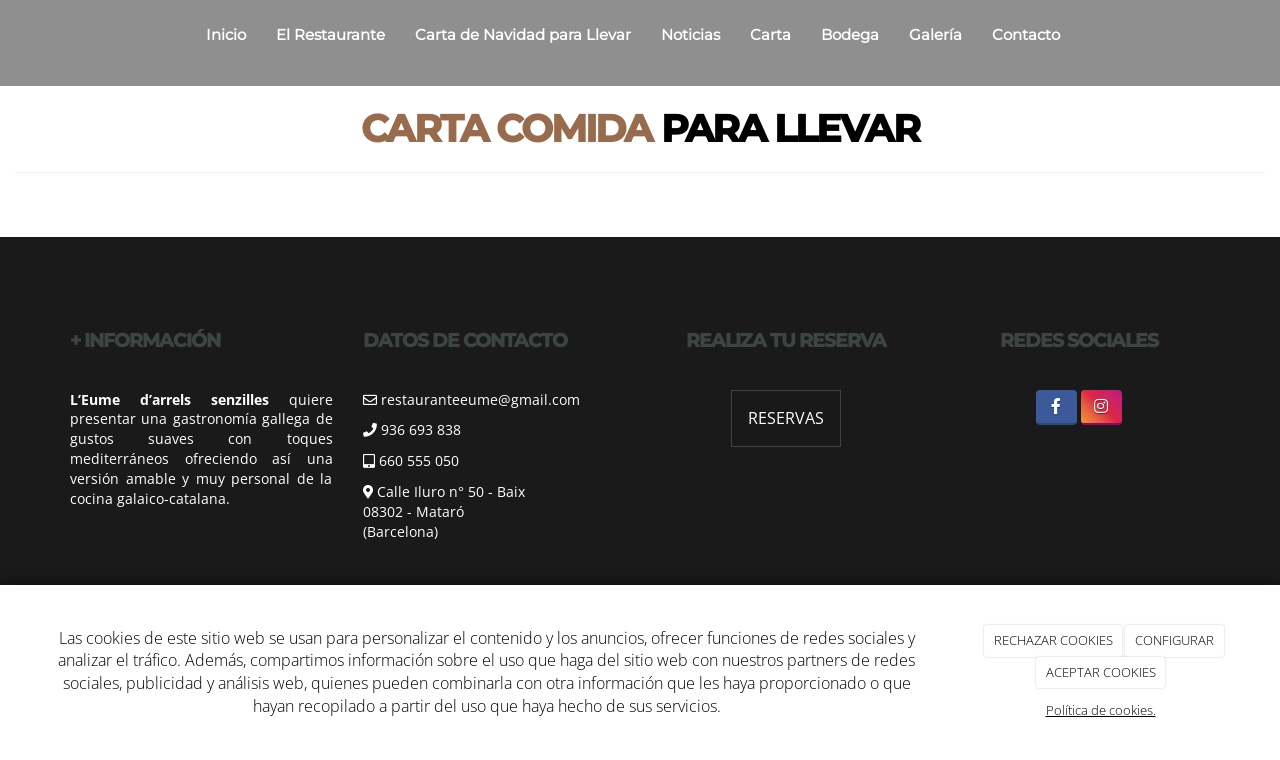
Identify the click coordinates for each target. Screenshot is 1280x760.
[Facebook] (1056, 407)
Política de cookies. (1101, 710)
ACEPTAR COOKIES (1101, 672)
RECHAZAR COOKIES (1053, 640)
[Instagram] (1101, 407)
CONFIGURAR (1174, 640)
